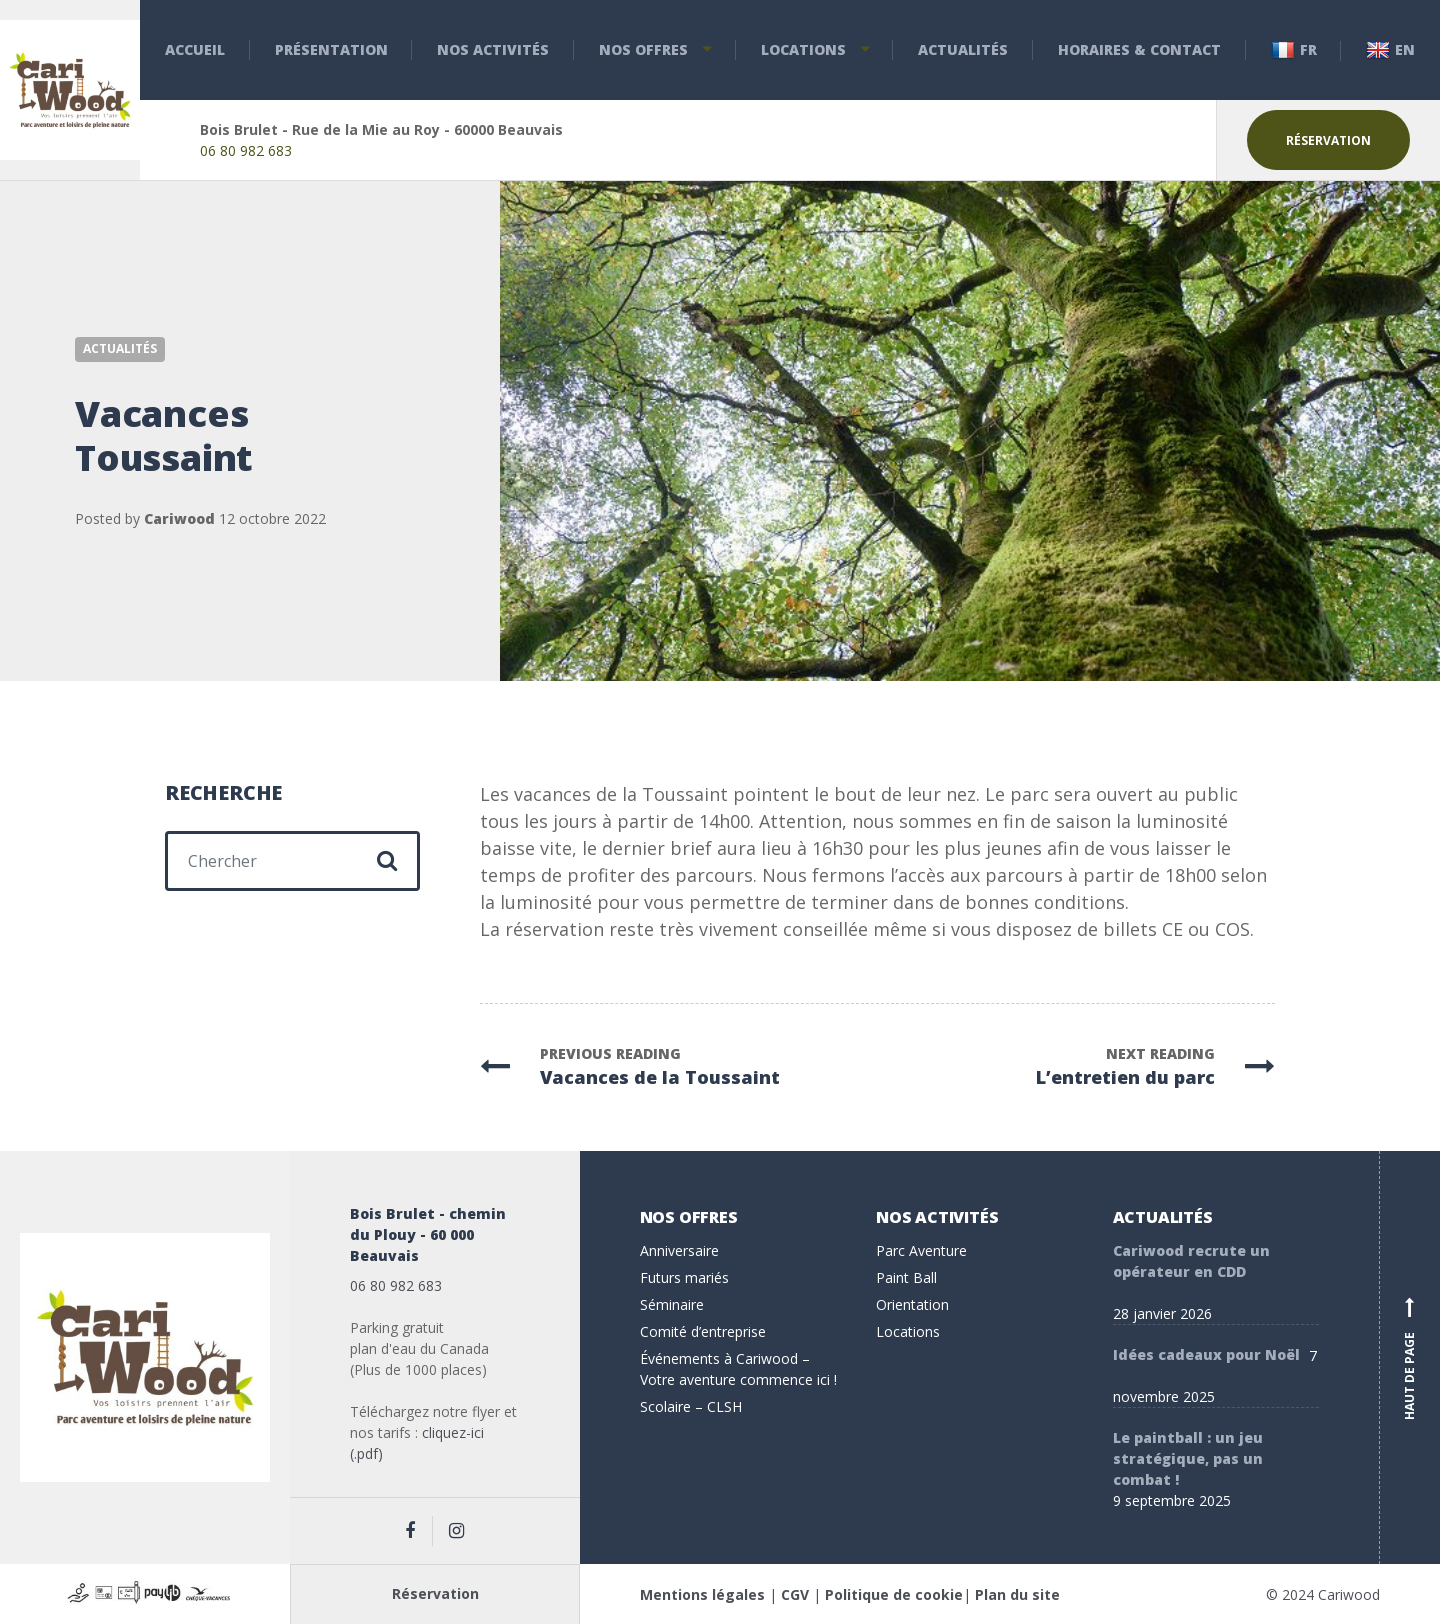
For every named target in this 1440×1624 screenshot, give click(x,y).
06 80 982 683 (246, 150)
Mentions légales (702, 1594)
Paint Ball (906, 1277)
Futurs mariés (684, 1277)
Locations (803, 49)
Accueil (195, 49)
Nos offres (643, 49)
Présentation (331, 49)
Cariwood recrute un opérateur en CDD (1191, 1261)
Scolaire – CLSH (691, 1406)
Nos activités (493, 49)
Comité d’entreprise (703, 1331)
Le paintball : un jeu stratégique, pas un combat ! (1188, 1458)
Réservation (1328, 140)
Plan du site (1017, 1594)
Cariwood (179, 518)
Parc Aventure (921, 1250)
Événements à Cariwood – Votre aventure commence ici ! (738, 1369)
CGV (795, 1594)
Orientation (912, 1304)
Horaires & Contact (1139, 49)
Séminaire (672, 1304)
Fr (1294, 50)
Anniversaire (679, 1250)
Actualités (963, 49)
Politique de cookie (894, 1594)
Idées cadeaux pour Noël (1206, 1354)
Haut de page (1410, 1358)
